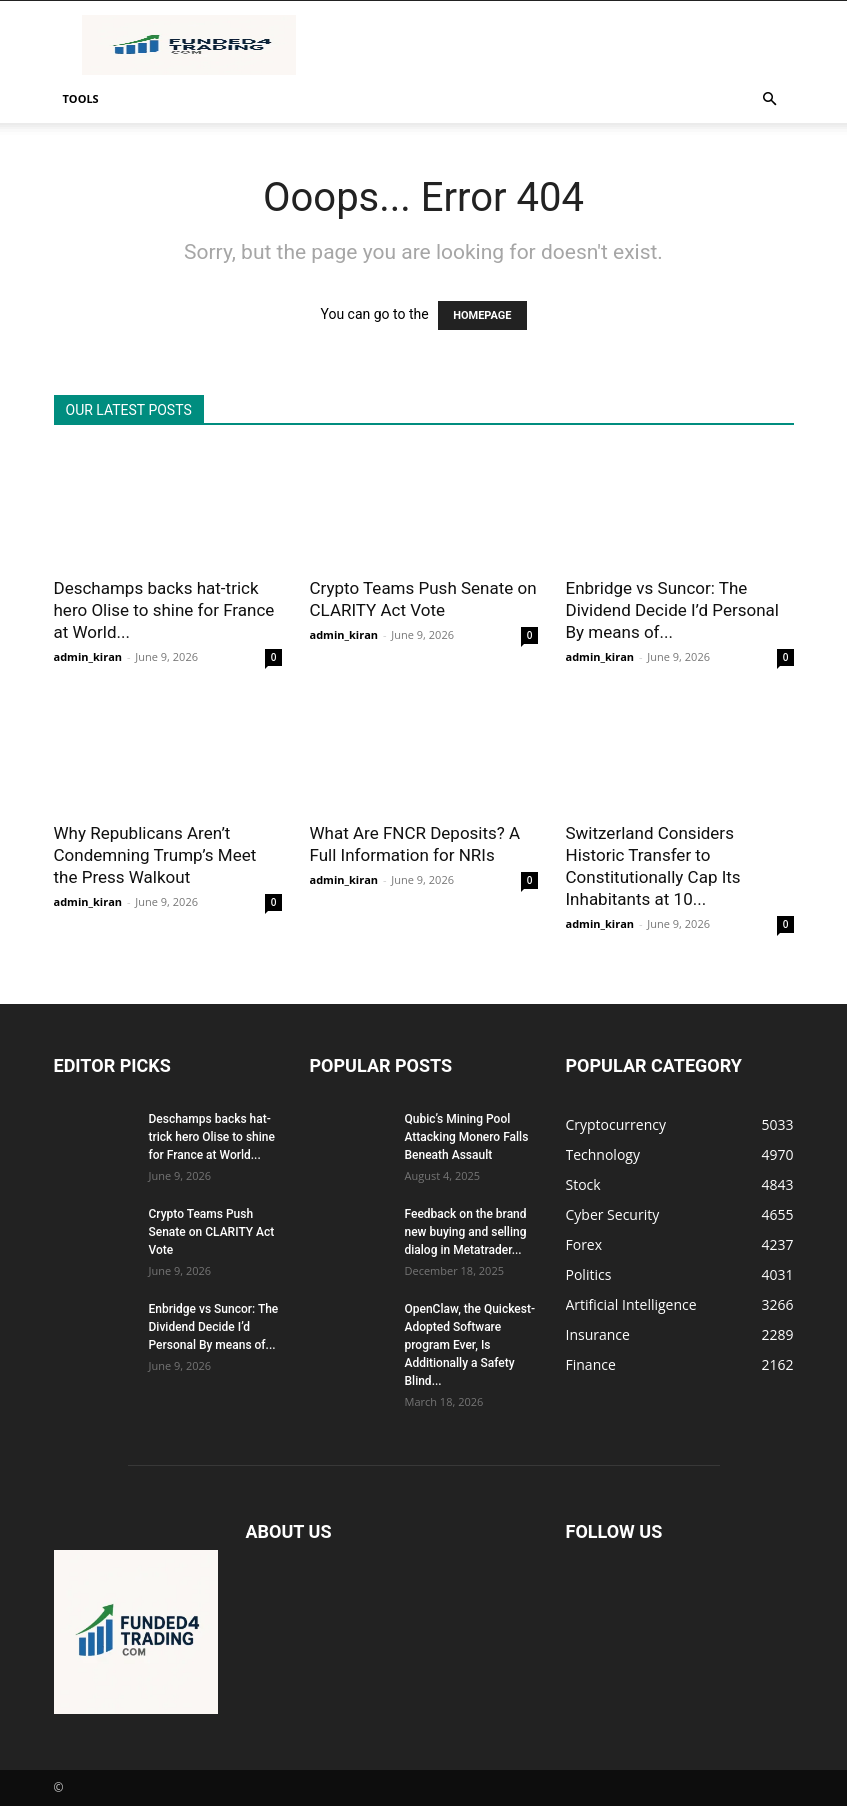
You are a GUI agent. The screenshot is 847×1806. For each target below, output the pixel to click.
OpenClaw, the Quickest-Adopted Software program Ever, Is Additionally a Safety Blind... (470, 1345)
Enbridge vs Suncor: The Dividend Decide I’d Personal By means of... (672, 610)
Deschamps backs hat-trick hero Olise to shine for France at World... (164, 610)
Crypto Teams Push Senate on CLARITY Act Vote (212, 1232)
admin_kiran (88, 656)
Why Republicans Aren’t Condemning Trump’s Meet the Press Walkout (155, 855)
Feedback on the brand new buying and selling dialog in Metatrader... (466, 1232)
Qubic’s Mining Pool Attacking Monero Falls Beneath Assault (467, 1137)
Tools (81, 98)
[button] (770, 99)
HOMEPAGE (482, 315)
